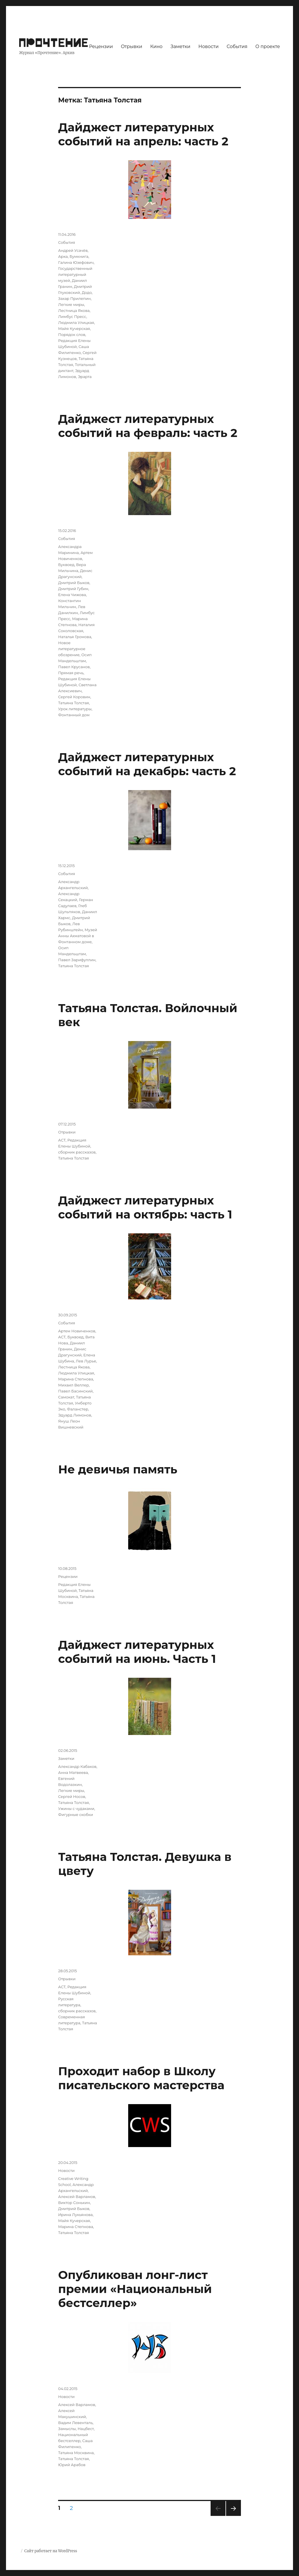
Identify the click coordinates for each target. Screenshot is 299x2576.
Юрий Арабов (71, 2464)
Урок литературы (75, 709)
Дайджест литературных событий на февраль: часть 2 (147, 426)
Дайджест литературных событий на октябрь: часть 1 (145, 1207)
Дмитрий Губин (73, 588)
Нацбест (86, 2428)
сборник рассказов (77, 1152)
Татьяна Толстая (73, 703)
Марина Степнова (75, 1379)
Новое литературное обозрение (71, 648)
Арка (63, 256)
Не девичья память (117, 1469)
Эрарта (85, 376)
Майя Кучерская (74, 328)
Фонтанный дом (74, 715)
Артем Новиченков (76, 1331)
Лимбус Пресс (72, 316)
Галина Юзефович (76, 262)
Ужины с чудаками (76, 1808)
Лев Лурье (86, 1361)
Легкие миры (71, 304)
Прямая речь (70, 672)
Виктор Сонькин (74, 2202)
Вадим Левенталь (75, 2422)
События (237, 46)
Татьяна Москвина (76, 2452)
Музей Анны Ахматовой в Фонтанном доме (77, 935)
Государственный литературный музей (75, 274)
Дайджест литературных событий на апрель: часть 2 (143, 134)
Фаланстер (77, 1409)
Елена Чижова (72, 594)
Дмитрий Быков (73, 582)
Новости (208, 46)
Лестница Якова (74, 310)
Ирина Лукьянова (75, 2214)
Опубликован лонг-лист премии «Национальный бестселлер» (135, 2289)
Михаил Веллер (73, 1385)
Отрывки (131, 46)
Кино (156, 46)
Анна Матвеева (73, 1772)
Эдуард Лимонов (74, 1415)
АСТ (62, 1140)
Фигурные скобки (75, 1814)
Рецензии (101, 46)
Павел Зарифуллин (76, 959)
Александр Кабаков (77, 1766)
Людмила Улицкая (76, 322)
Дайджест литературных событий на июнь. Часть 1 (137, 1652)
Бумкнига (79, 256)
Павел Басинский (75, 1391)
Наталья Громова (74, 636)
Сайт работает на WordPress (50, 2551)
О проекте (268, 46)
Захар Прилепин (74, 298)
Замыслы (67, 2428)
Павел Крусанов (74, 666)
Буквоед (66, 564)
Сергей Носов (71, 1796)
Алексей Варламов (76, 2196)
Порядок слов (71, 334)
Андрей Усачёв (73, 250)
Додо (87, 292)
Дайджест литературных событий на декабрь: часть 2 (147, 764)
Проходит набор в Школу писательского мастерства (141, 2078)
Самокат (66, 1397)
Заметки (180, 46)
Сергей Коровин (74, 697)
